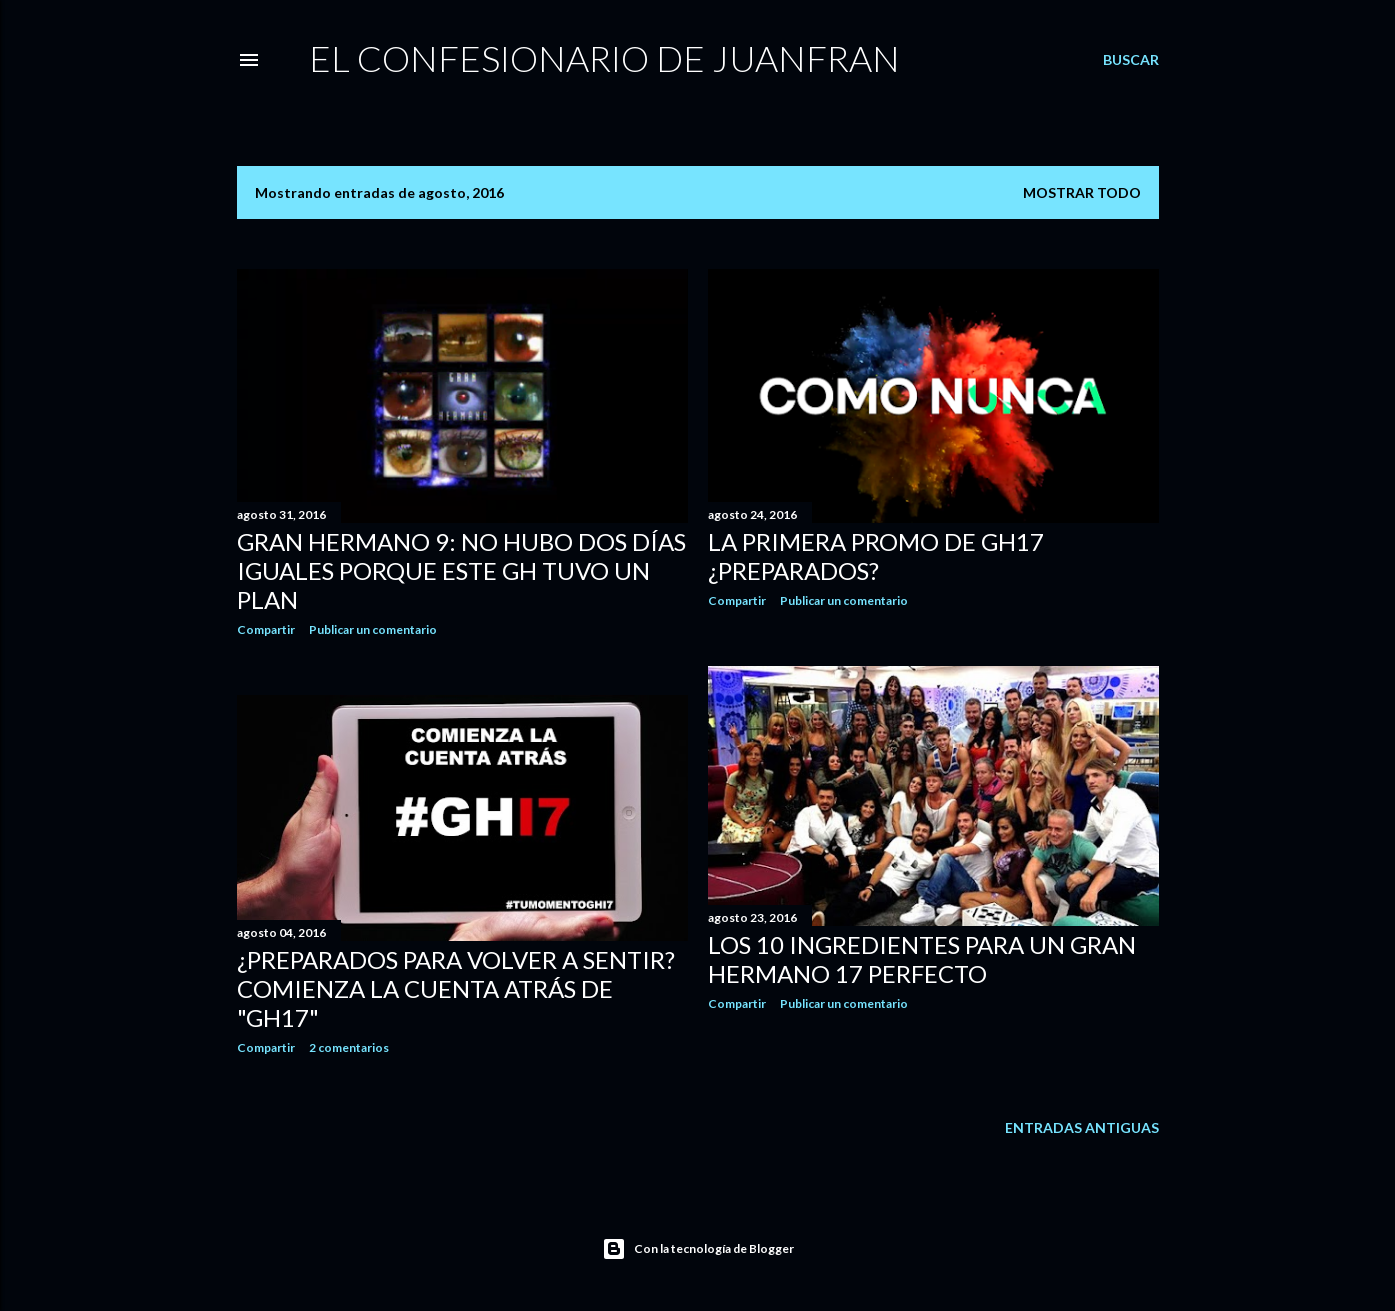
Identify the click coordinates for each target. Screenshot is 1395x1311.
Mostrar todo (1082, 192)
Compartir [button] (266, 629)
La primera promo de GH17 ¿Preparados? (876, 556)
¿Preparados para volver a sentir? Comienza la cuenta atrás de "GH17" (456, 988)
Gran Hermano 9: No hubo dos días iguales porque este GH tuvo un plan (461, 570)
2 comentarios (349, 1047)
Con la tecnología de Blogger (698, 1249)
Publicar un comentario (373, 629)
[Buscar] (1131, 60)
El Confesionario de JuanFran (604, 58)
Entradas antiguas (1082, 1127)
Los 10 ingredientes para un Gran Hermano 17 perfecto (922, 959)
